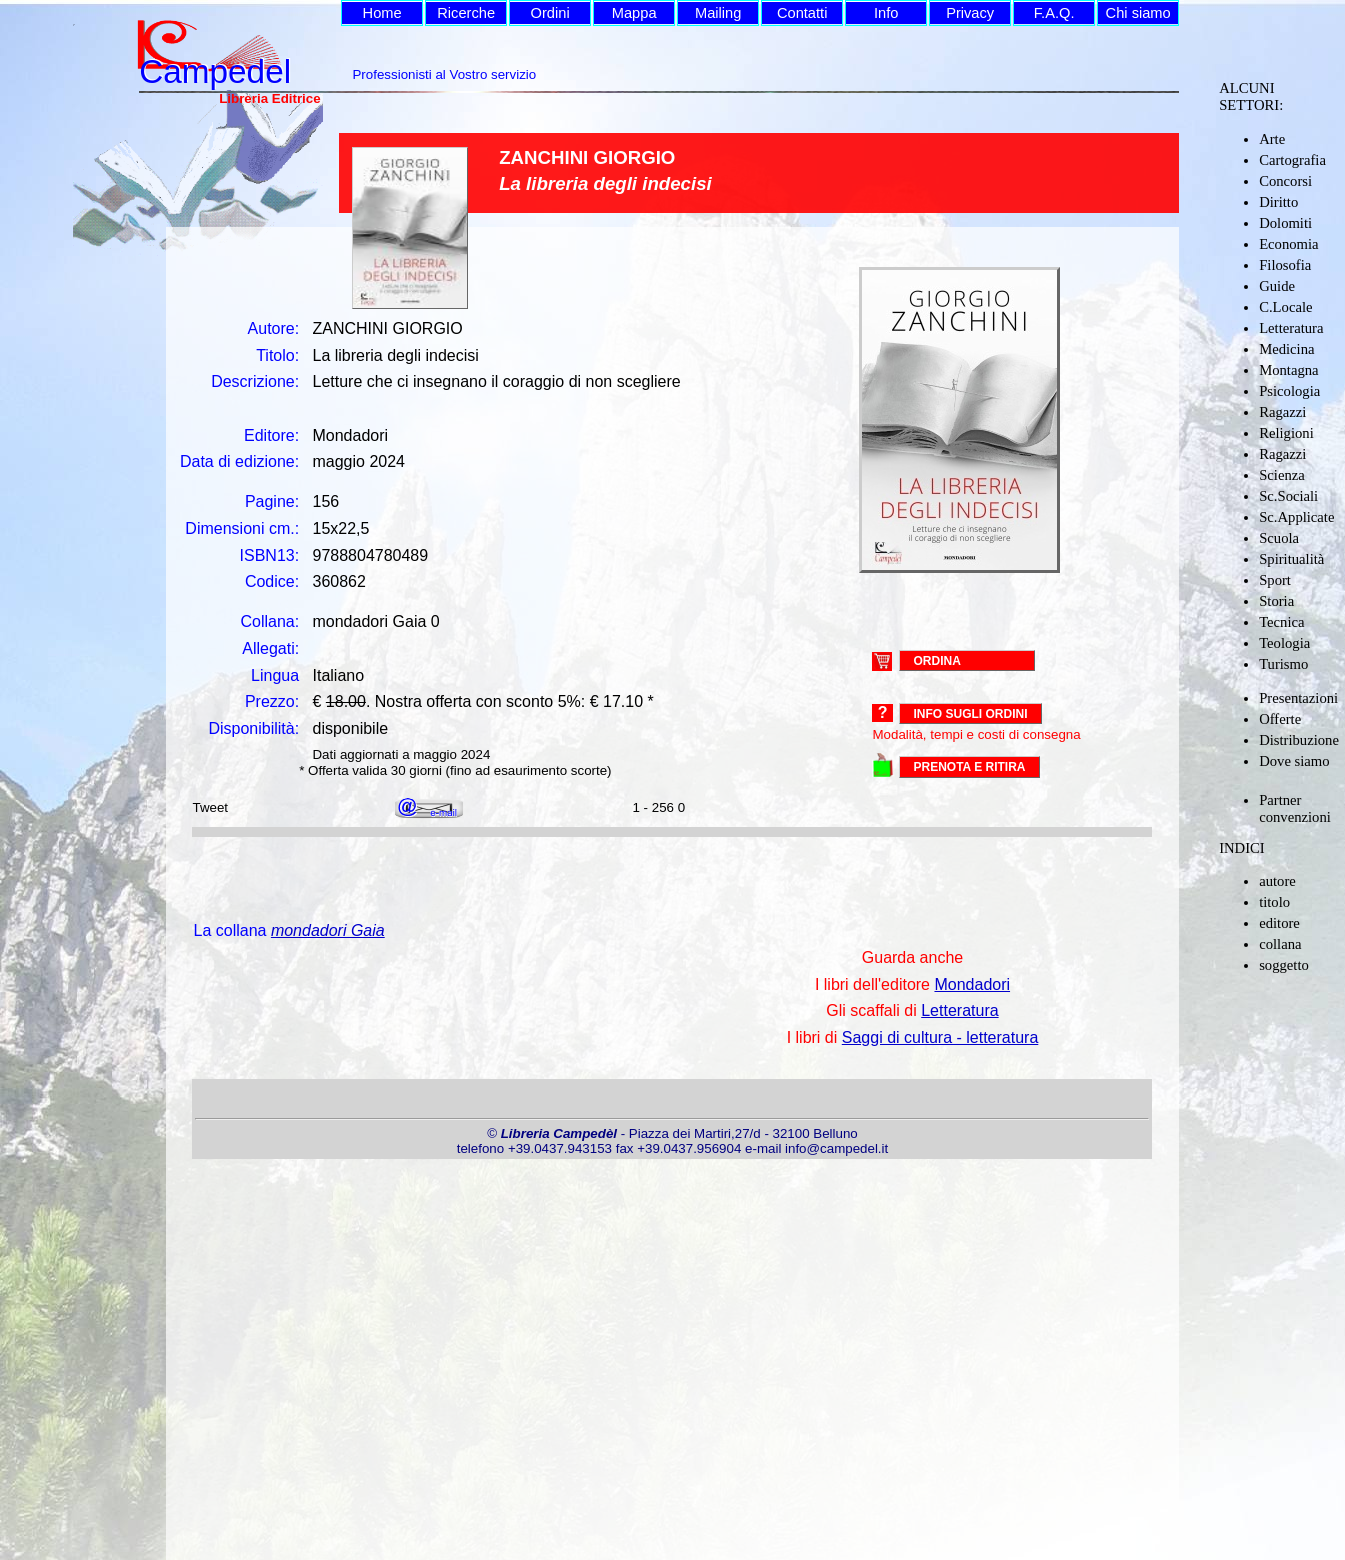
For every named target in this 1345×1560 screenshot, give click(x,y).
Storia (1276, 601)
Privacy (970, 13)
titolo (1274, 902)
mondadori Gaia (328, 930)
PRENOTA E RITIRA (969, 767)
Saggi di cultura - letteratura (940, 1037)
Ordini (550, 13)
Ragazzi (1282, 412)
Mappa (634, 13)
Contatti (802, 13)
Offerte (1280, 719)
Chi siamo (1138, 13)
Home (382, 13)
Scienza (1282, 475)
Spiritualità (1291, 559)
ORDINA (936, 660)
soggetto (1284, 965)
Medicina (1286, 349)
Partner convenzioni (1295, 808)
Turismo (1283, 664)
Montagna (1288, 370)
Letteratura (1291, 328)
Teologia (1284, 643)
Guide (1277, 286)
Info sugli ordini (970, 714)
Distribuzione (1299, 740)
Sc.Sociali (1288, 496)
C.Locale (1285, 307)
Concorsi (1285, 181)
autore (1277, 881)
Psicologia (1289, 391)
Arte (1272, 139)
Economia (1288, 244)
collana (1280, 944)
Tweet (210, 807)
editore (1279, 923)
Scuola (1279, 538)
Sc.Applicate (1296, 517)
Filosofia (1285, 265)
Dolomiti (1285, 223)
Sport (1275, 580)
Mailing (718, 13)
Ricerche (466, 13)
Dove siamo (1294, 761)
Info (886, 13)
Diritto (1278, 202)
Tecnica (1281, 622)
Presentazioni (1298, 698)
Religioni (1286, 433)
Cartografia (1292, 160)
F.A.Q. (1054, 13)
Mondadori (972, 984)
